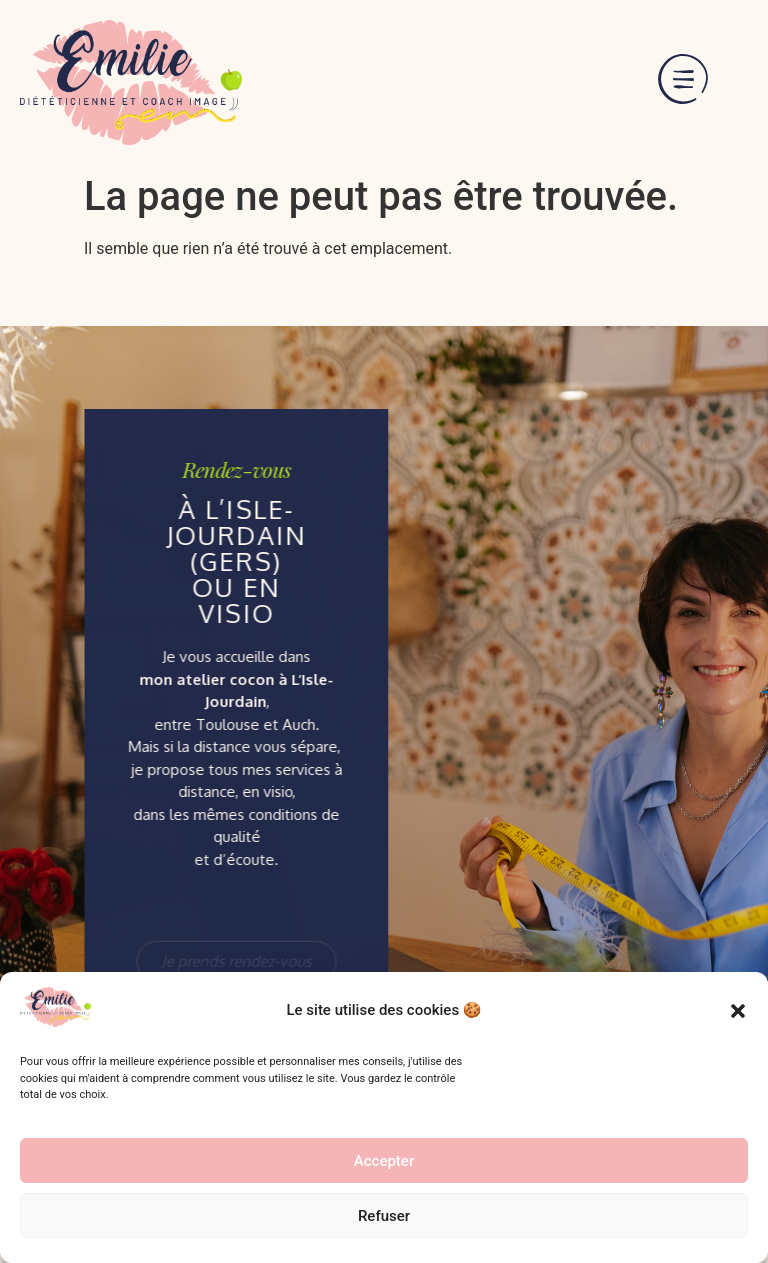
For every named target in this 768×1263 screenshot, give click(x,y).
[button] (738, 1011)
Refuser (384, 1216)
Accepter (384, 1161)
